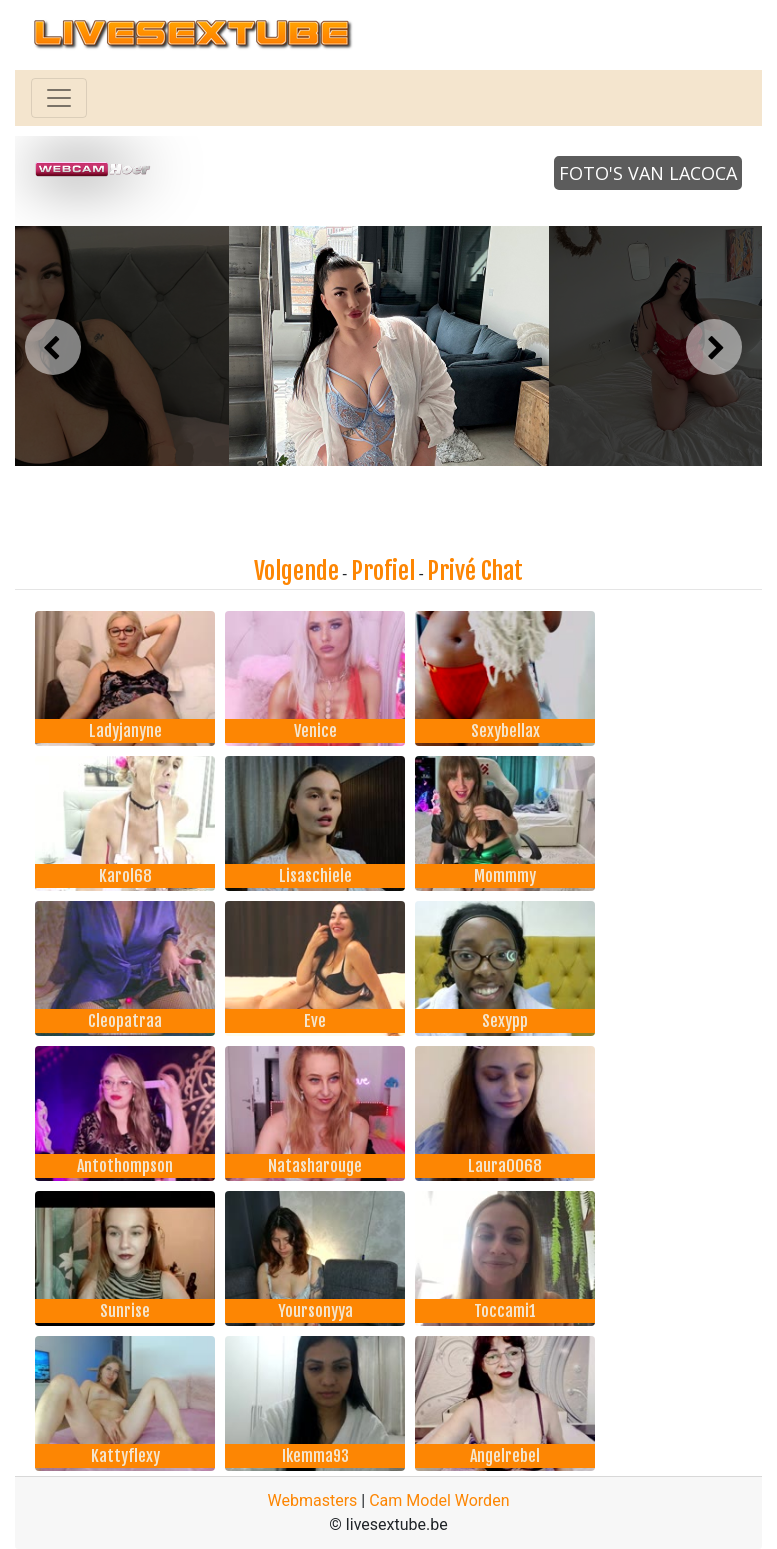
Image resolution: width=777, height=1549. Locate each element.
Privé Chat (475, 571)
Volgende (296, 571)
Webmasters (313, 1500)
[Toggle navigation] (59, 98)
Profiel (383, 571)
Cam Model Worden (439, 1500)
